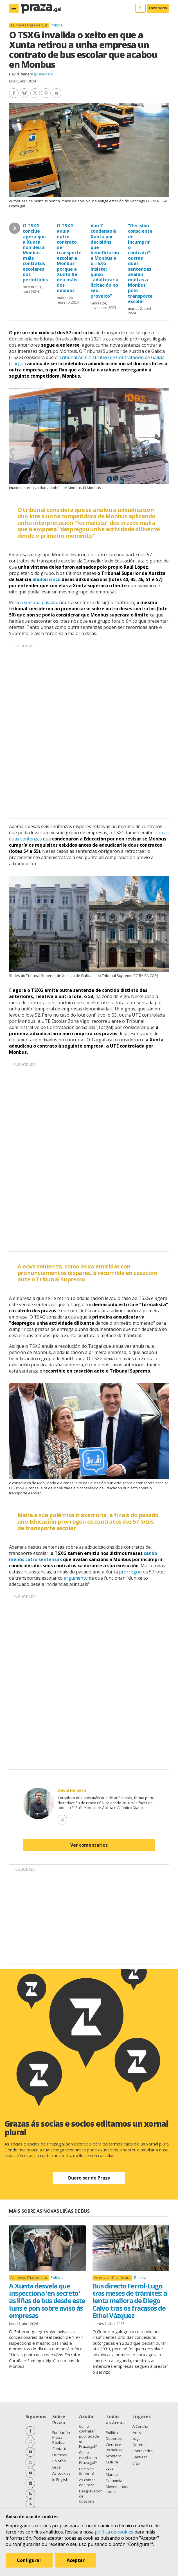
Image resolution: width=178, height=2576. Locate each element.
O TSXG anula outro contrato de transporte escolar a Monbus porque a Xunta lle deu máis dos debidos (69, 258)
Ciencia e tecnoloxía (114, 2447)
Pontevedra (142, 2450)
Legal (56, 2467)
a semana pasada (38, 602)
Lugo (136, 2438)
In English (60, 2479)
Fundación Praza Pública (61, 2437)
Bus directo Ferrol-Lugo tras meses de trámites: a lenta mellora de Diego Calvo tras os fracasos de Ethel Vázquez (130, 2300)
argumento (76, 1578)
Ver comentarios (89, 1845)
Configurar (29, 2560)
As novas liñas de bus (29, 25)
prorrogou (130, 1572)
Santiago (140, 2457)
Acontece (113, 2455)
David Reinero (21, 74)
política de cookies (114, 2532)
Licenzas (59, 2454)
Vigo (136, 2463)
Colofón (59, 2460)
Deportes (114, 2438)
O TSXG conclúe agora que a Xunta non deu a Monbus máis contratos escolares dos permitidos (35, 253)
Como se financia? (86, 2471)
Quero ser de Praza (89, 2178)
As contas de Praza (87, 2482)
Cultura (112, 2462)
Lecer (110, 2468)
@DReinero (43, 74)
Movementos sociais (117, 2489)
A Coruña (140, 2426)
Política (57, 25)
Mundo (112, 2474)
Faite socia (158, 7)
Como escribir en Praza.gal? (88, 2457)
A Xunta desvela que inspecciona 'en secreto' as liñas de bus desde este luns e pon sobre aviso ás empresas (47, 2300)
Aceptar (76, 2560)
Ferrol (137, 2432)
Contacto (59, 2448)
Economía (114, 2480)
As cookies (61, 2473)
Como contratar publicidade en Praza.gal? (89, 2436)
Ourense (140, 2444)
